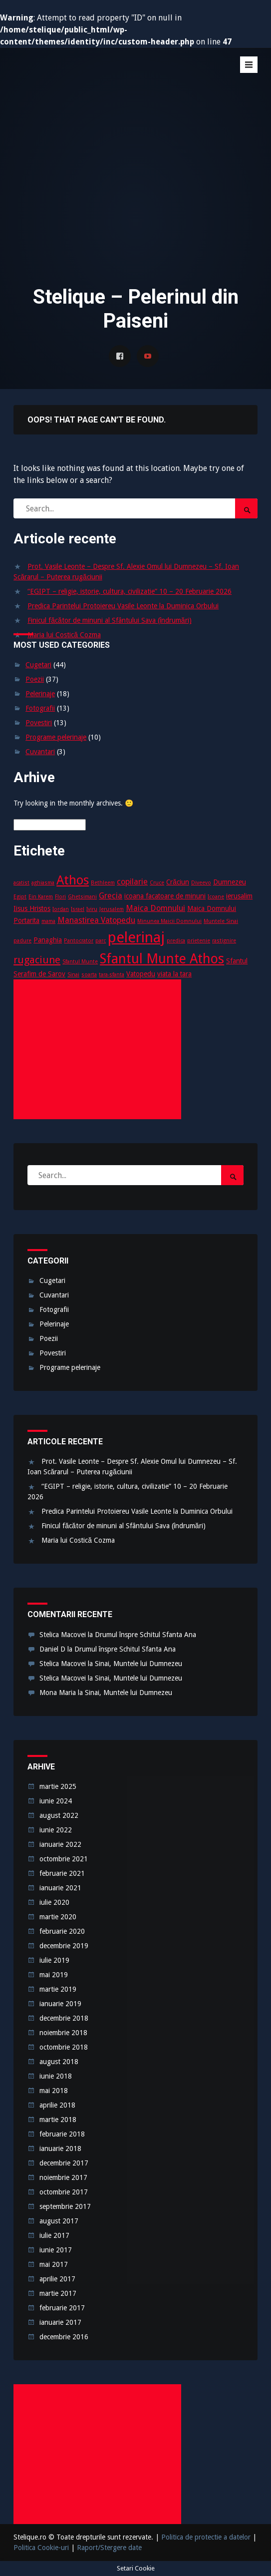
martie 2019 (57, 1989)
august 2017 (58, 2221)
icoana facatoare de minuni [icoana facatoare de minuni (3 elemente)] (165, 896)
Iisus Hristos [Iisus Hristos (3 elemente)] (31, 908)
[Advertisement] (135, 198)
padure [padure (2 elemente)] (22, 940)
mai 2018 (53, 2091)
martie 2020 (57, 1917)
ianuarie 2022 (60, 1844)
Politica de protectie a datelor (206, 2537)
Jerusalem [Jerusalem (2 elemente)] (111, 909)
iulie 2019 (54, 1960)
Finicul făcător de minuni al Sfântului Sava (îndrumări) (109, 620)
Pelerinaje (40, 694)
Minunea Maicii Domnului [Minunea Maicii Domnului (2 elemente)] (169, 921)
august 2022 (58, 1815)
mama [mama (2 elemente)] (48, 921)
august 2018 (58, 2062)
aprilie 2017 (57, 2279)
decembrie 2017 (63, 2163)
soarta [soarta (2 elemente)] (89, 974)
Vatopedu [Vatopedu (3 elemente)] (140, 974)
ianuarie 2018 (60, 2148)
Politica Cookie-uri (41, 2548)
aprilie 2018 (57, 2105)
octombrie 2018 (63, 2047)
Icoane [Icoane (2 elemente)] (216, 896)
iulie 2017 (54, 2235)
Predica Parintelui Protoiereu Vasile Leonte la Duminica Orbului (123, 606)
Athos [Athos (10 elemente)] (72, 880)
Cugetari (38, 665)
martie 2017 (57, 2293)
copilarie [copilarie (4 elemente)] (132, 881)
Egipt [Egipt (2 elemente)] (19, 896)
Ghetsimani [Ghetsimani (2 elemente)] (82, 896)
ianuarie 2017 (60, 2322)
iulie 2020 (54, 1902)
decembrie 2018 (63, 2018)
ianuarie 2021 (60, 1888)
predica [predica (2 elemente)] (176, 940)
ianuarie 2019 (60, 2004)
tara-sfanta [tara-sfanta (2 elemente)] (111, 974)
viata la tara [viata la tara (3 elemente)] (174, 974)
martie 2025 (57, 1786)
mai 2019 (53, 1975)
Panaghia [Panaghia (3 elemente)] (47, 940)
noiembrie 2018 (63, 2033)
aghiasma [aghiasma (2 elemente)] (42, 882)
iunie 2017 (55, 2250)
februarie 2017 (62, 2308)
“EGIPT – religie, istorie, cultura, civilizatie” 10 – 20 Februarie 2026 (129, 591)
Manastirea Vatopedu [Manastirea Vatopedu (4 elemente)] (96, 920)
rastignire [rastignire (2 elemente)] (224, 940)
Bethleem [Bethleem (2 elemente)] (103, 882)
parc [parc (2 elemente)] (100, 940)
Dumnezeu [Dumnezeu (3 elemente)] (229, 882)
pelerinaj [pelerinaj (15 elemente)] (136, 937)
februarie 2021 (62, 1873)
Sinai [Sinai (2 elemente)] (73, 974)
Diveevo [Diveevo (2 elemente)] (201, 882)
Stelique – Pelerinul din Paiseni (88, 78)
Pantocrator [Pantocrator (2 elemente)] (78, 940)
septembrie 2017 (65, 2206)
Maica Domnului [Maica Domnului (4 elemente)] (155, 908)
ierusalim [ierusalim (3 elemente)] (239, 896)
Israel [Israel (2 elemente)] (77, 909)
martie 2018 (57, 2120)
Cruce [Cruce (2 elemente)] (157, 882)
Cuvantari (40, 752)
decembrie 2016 (63, 2337)
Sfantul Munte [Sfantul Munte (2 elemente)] (80, 961)
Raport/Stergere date (109, 2548)
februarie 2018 (62, 2134)
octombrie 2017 (63, 2192)
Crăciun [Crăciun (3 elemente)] (177, 882)
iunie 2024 (55, 1801)
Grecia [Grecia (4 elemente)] (110, 895)
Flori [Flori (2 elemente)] (60, 896)
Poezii (34, 679)
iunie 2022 (55, 1830)
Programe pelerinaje (55, 737)
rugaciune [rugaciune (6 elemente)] (36, 960)
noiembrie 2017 (63, 2177)
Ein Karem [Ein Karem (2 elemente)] (40, 896)
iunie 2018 (55, 2076)
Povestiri (38, 723)
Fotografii (40, 708)
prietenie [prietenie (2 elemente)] (198, 940)
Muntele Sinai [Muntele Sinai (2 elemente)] (221, 921)
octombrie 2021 (63, 1859)
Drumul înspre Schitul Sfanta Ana (145, 1635)
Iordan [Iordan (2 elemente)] (60, 909)
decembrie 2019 (63, 1946)
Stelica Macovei (62, 1635)
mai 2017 (53, 2264)
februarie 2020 (62, 1931)
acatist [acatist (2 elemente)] (21, 882)
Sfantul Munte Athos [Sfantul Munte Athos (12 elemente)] (162, 958)
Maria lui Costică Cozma (64, 635)
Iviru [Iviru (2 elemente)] (91, 909)
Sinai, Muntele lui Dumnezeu (138, 1664)
